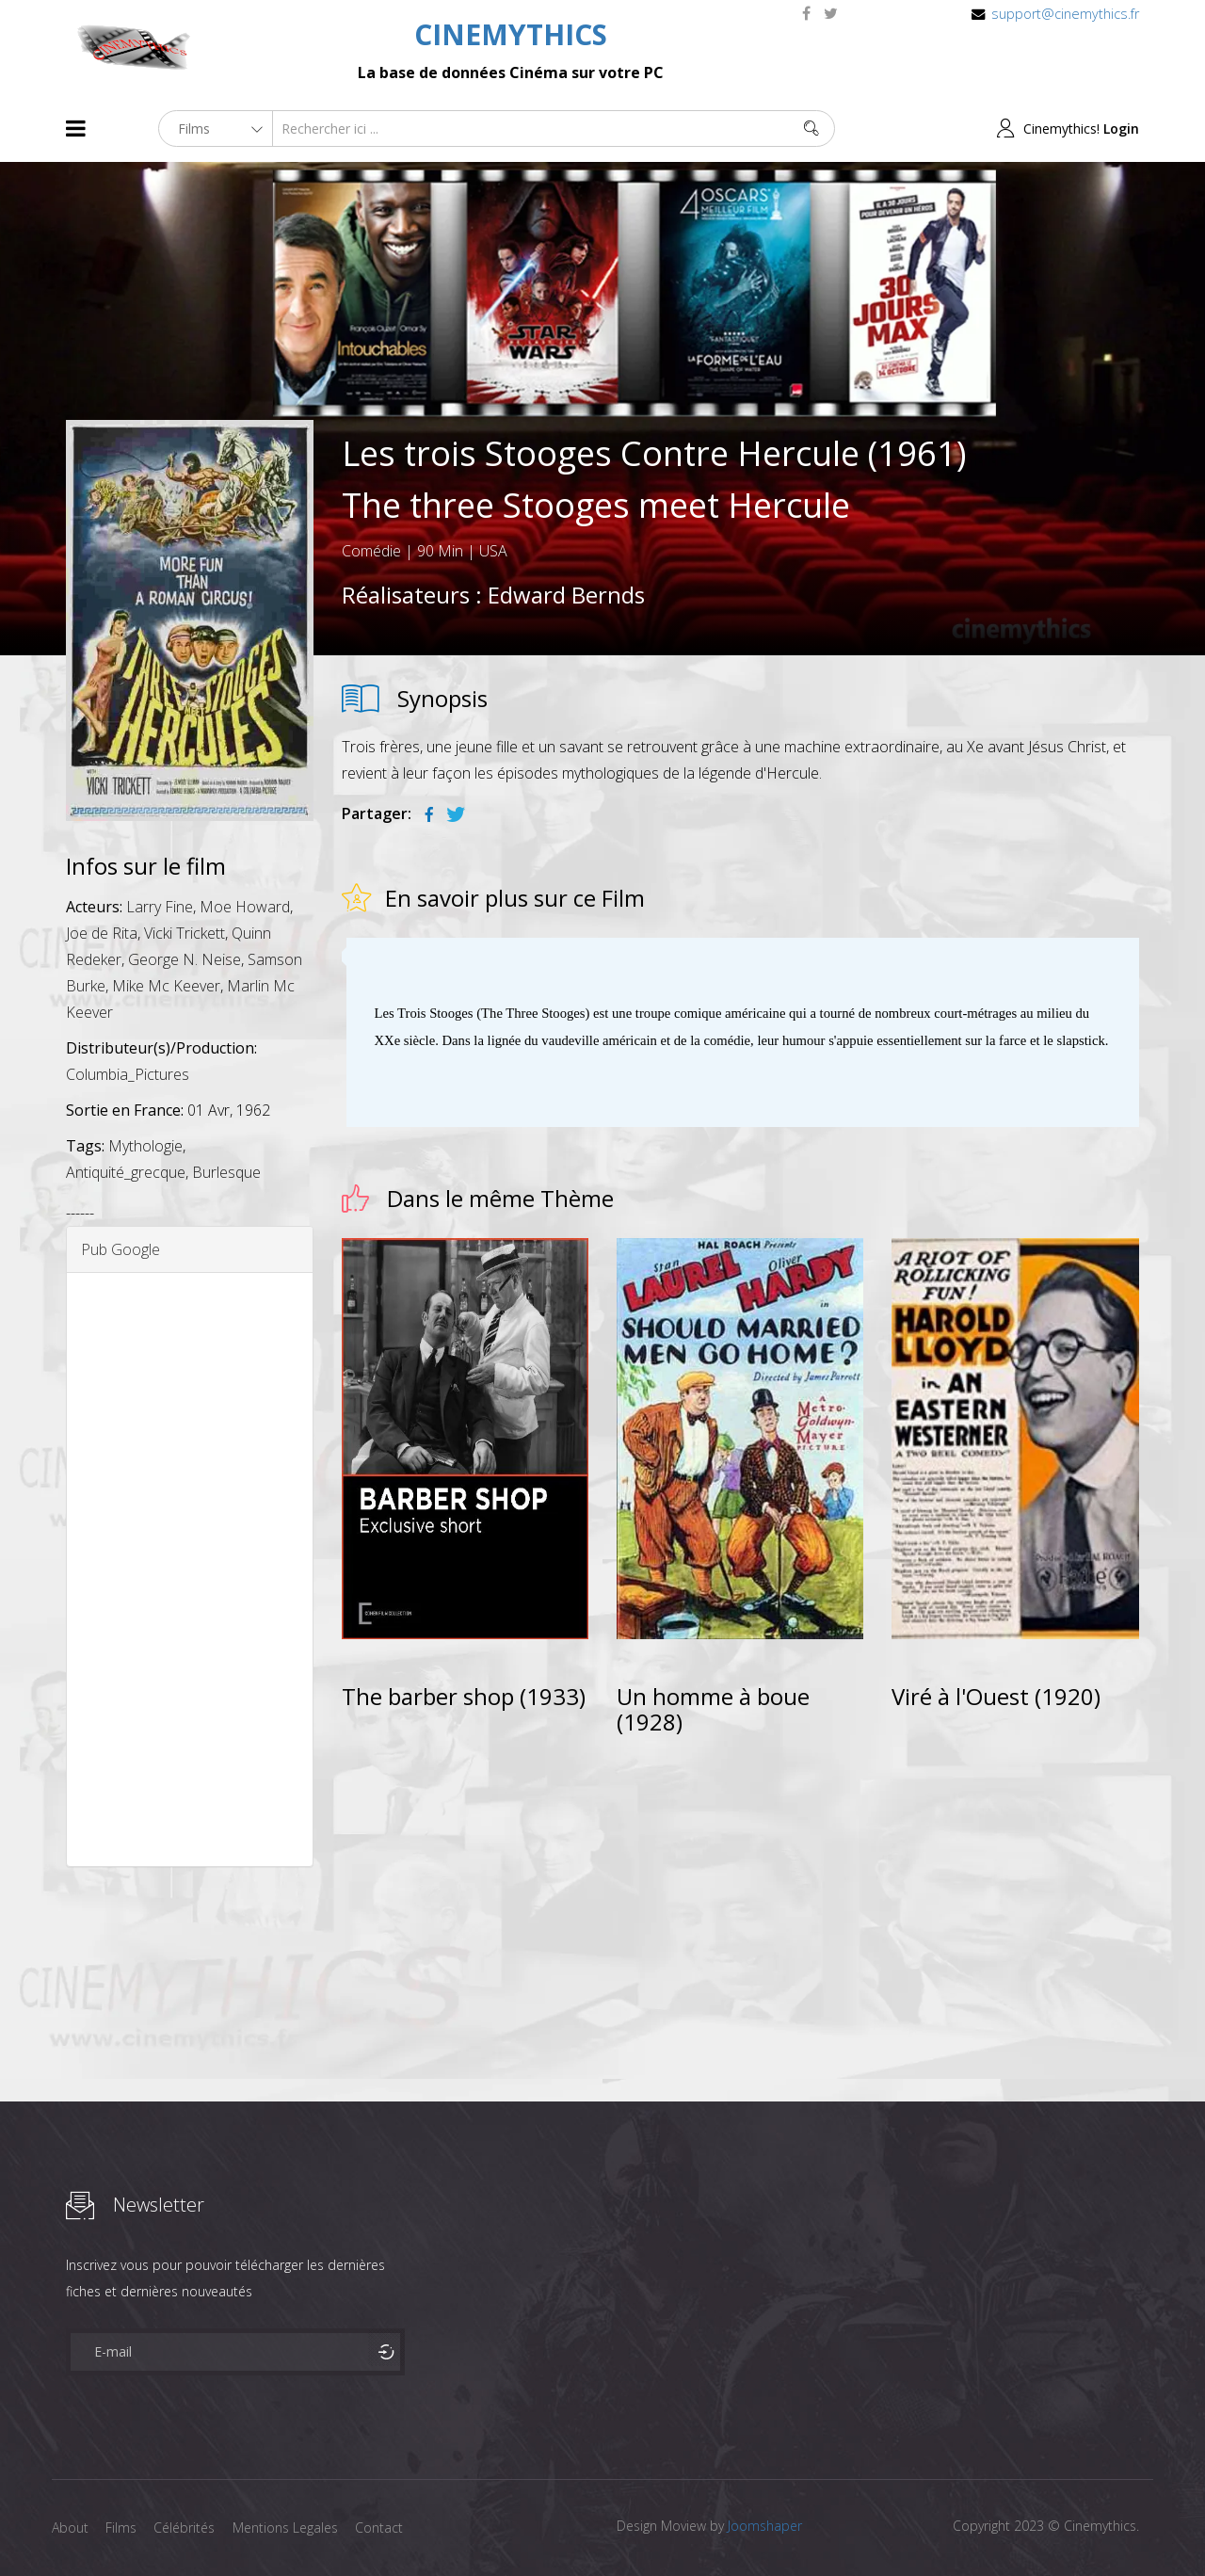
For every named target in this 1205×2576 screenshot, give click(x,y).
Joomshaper (765, 2526)
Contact (386, 2527)
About (70, 2527)
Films (122, 2527)
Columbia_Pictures (127, 1074)
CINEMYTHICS (510, 34)
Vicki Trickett (184, 933)
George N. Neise (184, 959)
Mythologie (145, 1145)
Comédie (371, 550)
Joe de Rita (101, 933)
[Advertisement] (189, 1569)
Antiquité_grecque (125, 1172)
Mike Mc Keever (166, 985)
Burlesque (226, 1172)
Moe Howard (245, 906)
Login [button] (1121, 128)
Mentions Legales (290, 2527)
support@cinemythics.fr (1065, 14)
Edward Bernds (566, 594)
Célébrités (187, 2527)
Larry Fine (159, 906)
